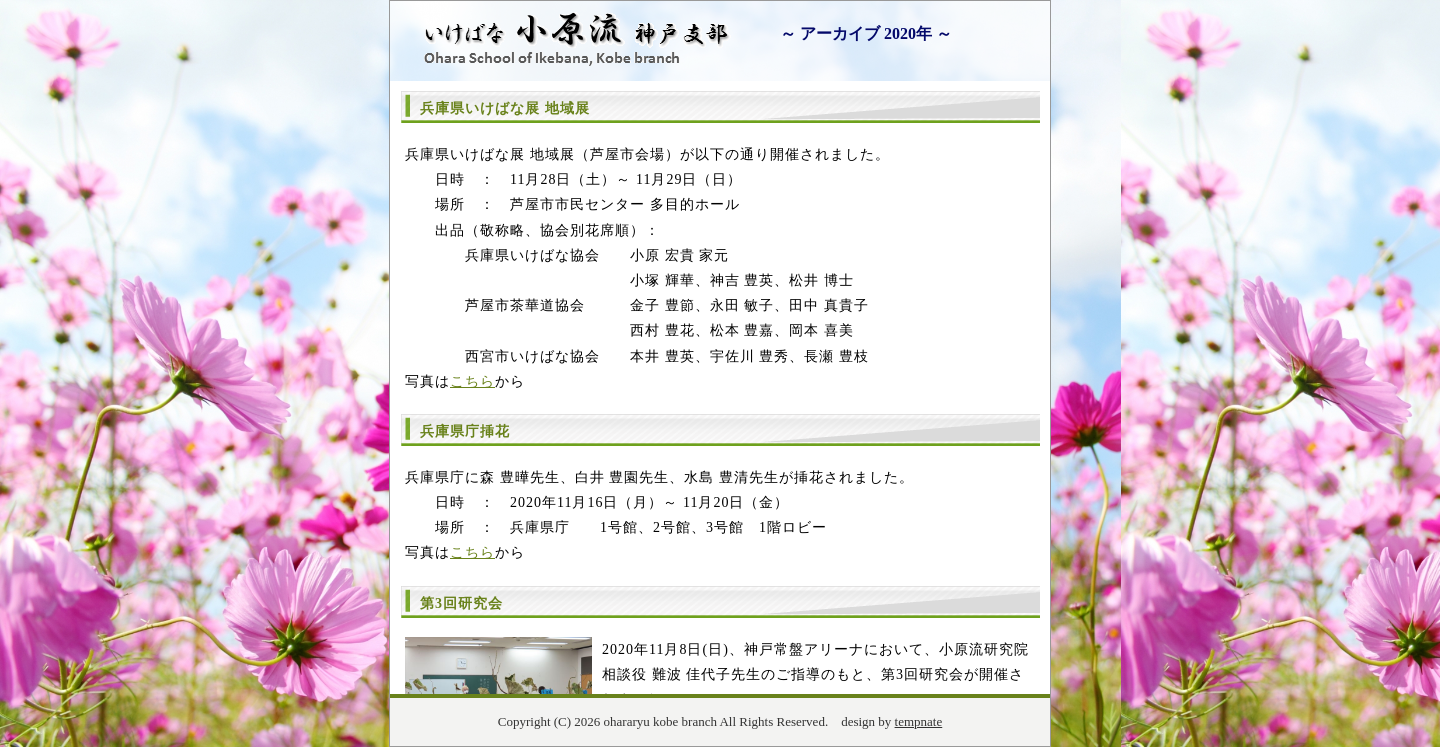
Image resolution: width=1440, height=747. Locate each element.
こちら (472, 381)
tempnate (919, 721)
